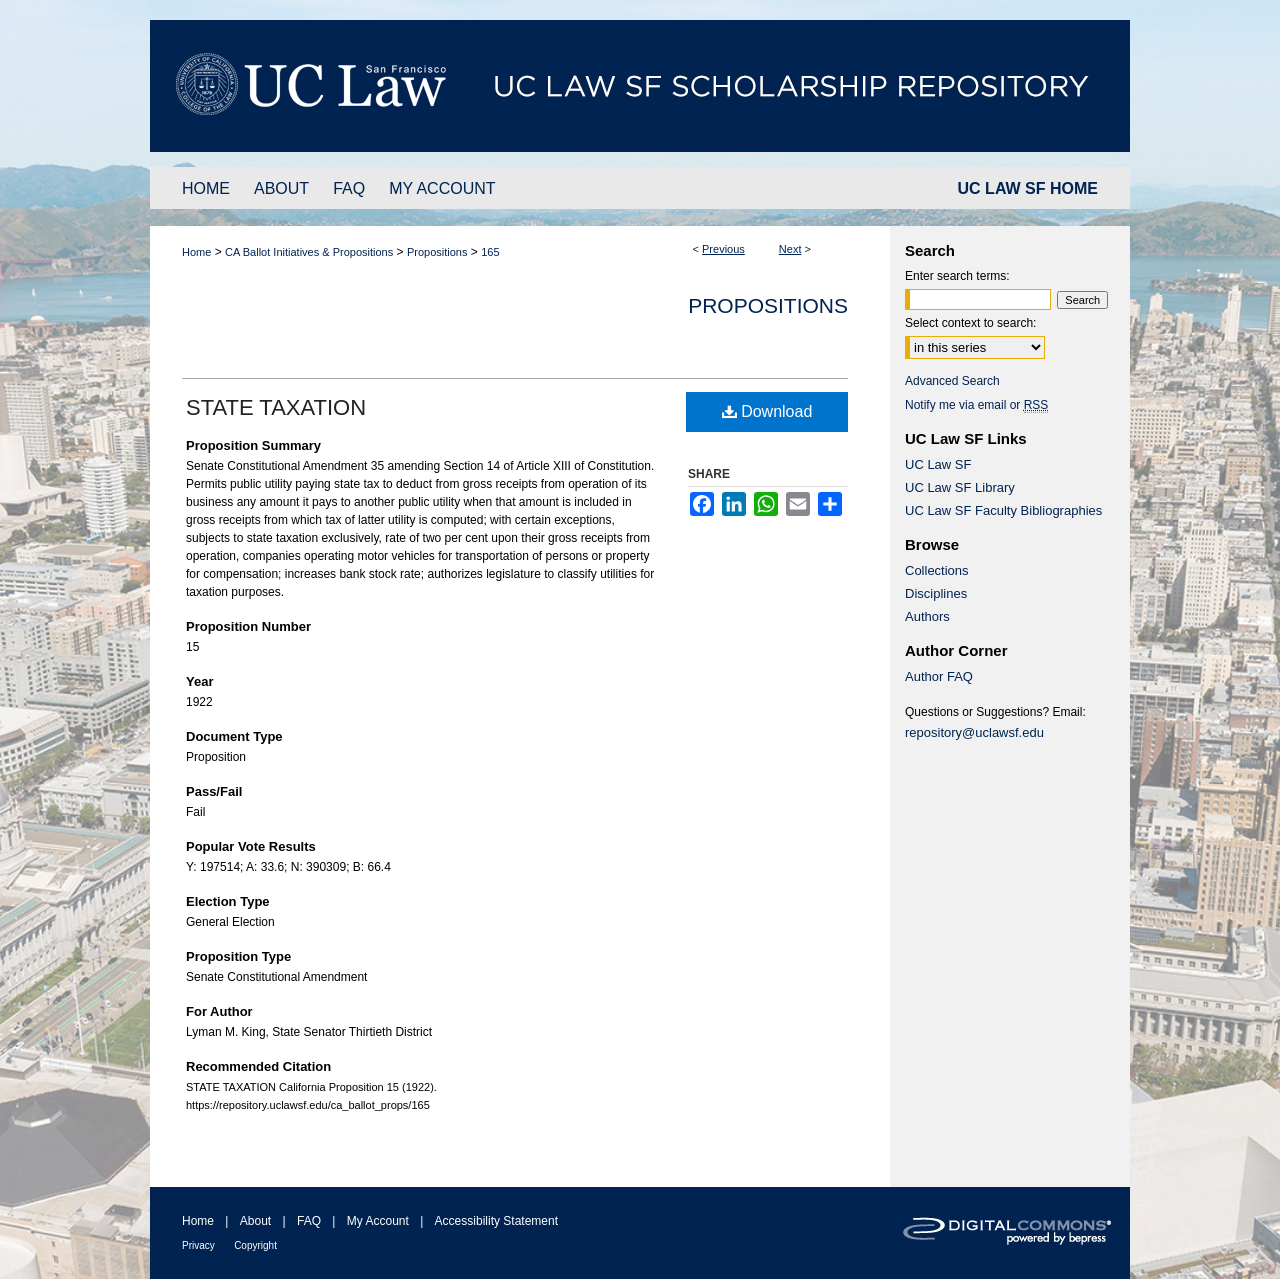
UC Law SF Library (960, 487)
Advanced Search (952, 381)
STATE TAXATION (276, 407)
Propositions (437, 252)
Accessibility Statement (496, 1221)
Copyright (255, 1245)
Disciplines (936, 593)
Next (790, 249)
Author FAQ (939, 676)
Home (196, 252)
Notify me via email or (976, 405)
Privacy (198, 1245)
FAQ (309, 1221)
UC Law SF (938, 464)
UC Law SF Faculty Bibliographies (1003, 510)
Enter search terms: (957, 276)
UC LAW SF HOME (1028, 188)
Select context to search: (970, 323)
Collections (937, 570)
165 (490, 252)
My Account (378, 1221)
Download (767, 411)
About (255, 1221)
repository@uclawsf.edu (974, 732)
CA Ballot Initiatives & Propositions (309, 252)
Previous (723, 249)
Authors (927, 616)
